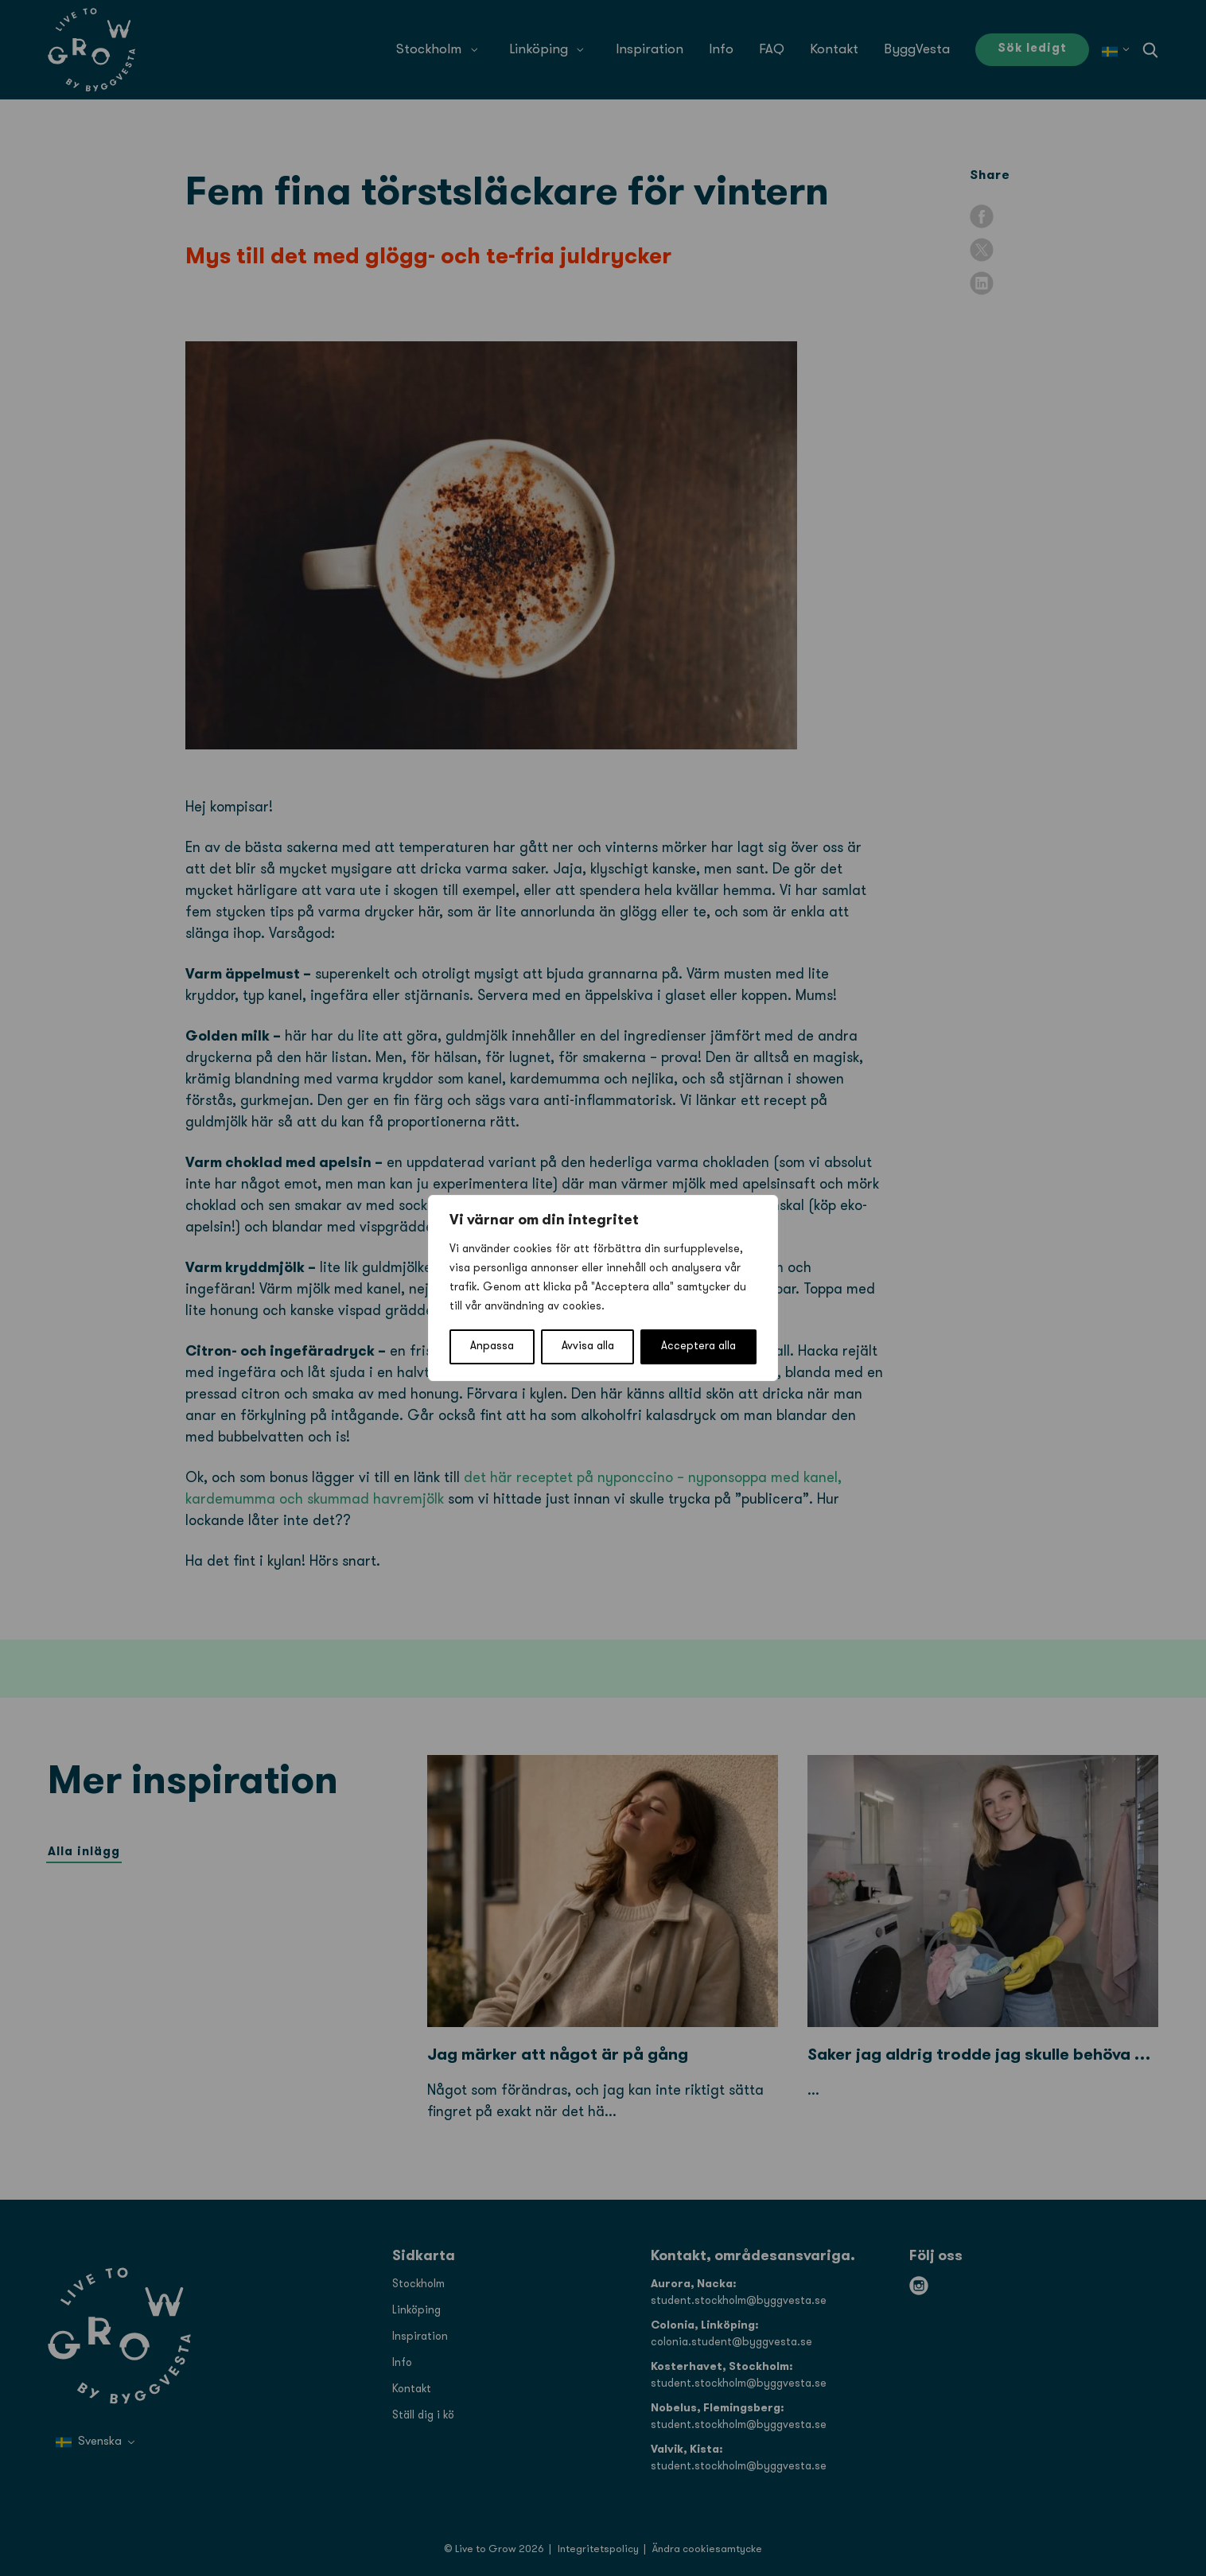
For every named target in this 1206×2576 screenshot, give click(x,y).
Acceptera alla (698, 1346)
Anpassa (492, 1346)
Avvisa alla (588, 1346)
